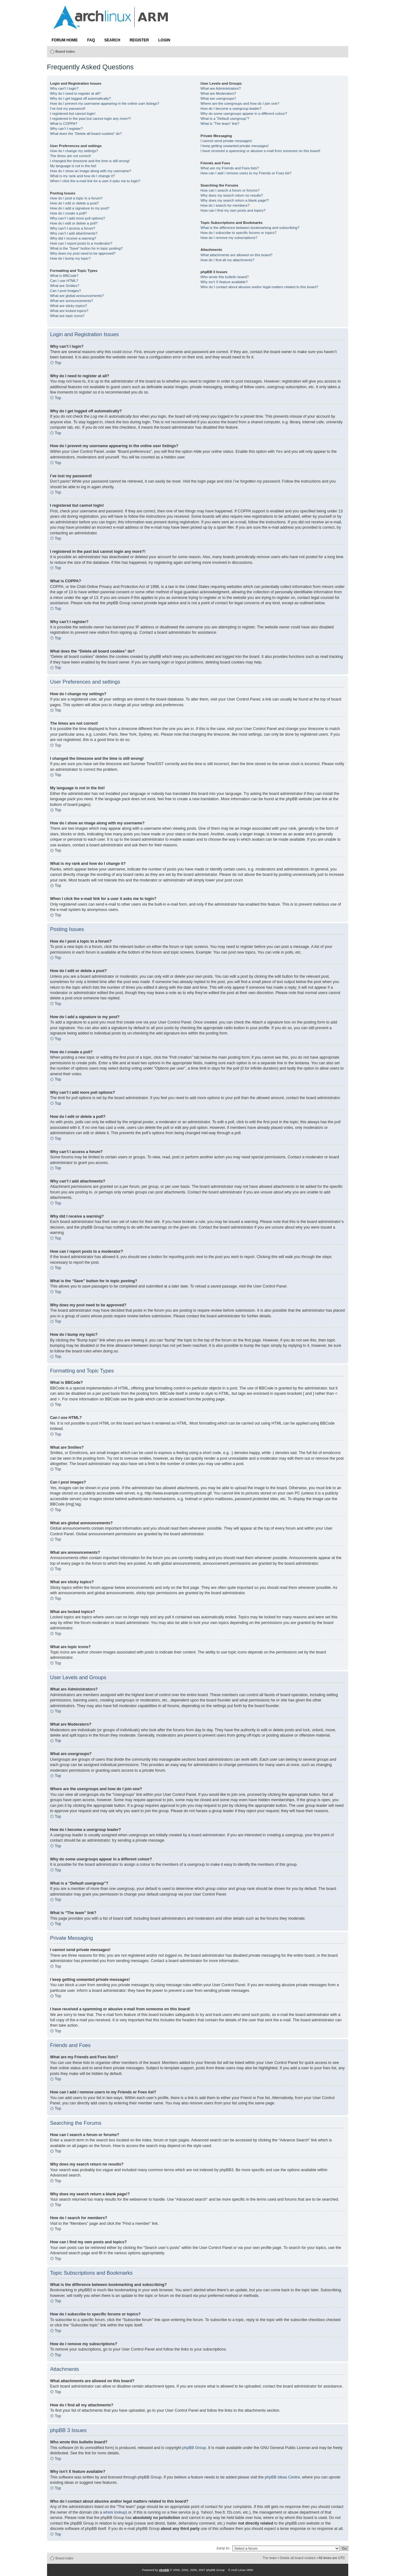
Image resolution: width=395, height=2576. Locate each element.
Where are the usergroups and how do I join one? (239, 103)
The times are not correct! (70, 156)
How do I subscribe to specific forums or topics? (238, 233)
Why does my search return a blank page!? (234, 200)
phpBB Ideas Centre (282, 2477)
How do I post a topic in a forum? (76, 198)
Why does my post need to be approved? (83, 253)
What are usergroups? (218, 98)
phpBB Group (194, 2448)
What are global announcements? (77, 296)
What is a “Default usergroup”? (224, 118)
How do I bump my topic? (70, 258)
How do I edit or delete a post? (74, 203)
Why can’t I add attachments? (74, 233)
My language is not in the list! (73, 166)
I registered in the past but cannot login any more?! (90, 118)
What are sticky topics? (68, 306)
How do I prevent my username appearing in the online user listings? (104, 103)
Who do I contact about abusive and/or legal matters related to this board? (259, 287)
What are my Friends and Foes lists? (229, 168)
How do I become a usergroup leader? (231, 108)
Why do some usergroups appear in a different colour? (243, 113)
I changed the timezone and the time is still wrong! (90, 161)
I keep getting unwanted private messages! (234, 146)
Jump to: (223, 2548)
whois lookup (114, 2512)
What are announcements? (71, 301)
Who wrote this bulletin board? (224, 277)
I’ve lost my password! (68, 108)
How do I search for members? (224, 205)
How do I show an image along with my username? (90, 171)
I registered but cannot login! (72, 113)
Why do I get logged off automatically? (80, 98)
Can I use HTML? (64, 281)
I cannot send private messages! (226, 141)
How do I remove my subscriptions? (228, 238)
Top (58, 363)
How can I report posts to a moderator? (81, 243)
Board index (65, 51)
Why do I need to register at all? (75, 93)
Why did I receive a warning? (73, 238)
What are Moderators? (218, 93)
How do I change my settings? (74, 151)
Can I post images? (65, 291)
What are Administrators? (220, 88)
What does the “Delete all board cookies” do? (86, 133)
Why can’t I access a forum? (72, 228)
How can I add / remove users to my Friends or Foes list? (245, 173)
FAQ (91, 40)
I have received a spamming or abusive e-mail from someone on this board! (260, 151)
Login (164, 40)
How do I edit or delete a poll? (74, 223)
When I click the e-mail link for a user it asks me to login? (95, 181)
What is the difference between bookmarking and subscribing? (249, 228)
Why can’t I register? (66, 128)
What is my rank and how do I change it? (82, 176)
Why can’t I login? (64, 88)
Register (139, 40)
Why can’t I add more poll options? (77, 218)
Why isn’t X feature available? (224, 282)
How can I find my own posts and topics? (232, 210)
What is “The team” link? (219, 123)
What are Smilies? (64, 286)
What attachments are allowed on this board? (236, 255)
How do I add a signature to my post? (79, 208)
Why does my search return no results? (231, 195)
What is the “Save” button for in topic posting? (86, 248)
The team (270, 2558)
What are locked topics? (69, 311)
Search (112, 40)
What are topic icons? (67, 316)
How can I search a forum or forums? (229, 190)
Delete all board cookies (298, 2558)
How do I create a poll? (68, 213)
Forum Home (65, 40)
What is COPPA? (63, 123)
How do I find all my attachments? (227, 260)
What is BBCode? (64, 276)
